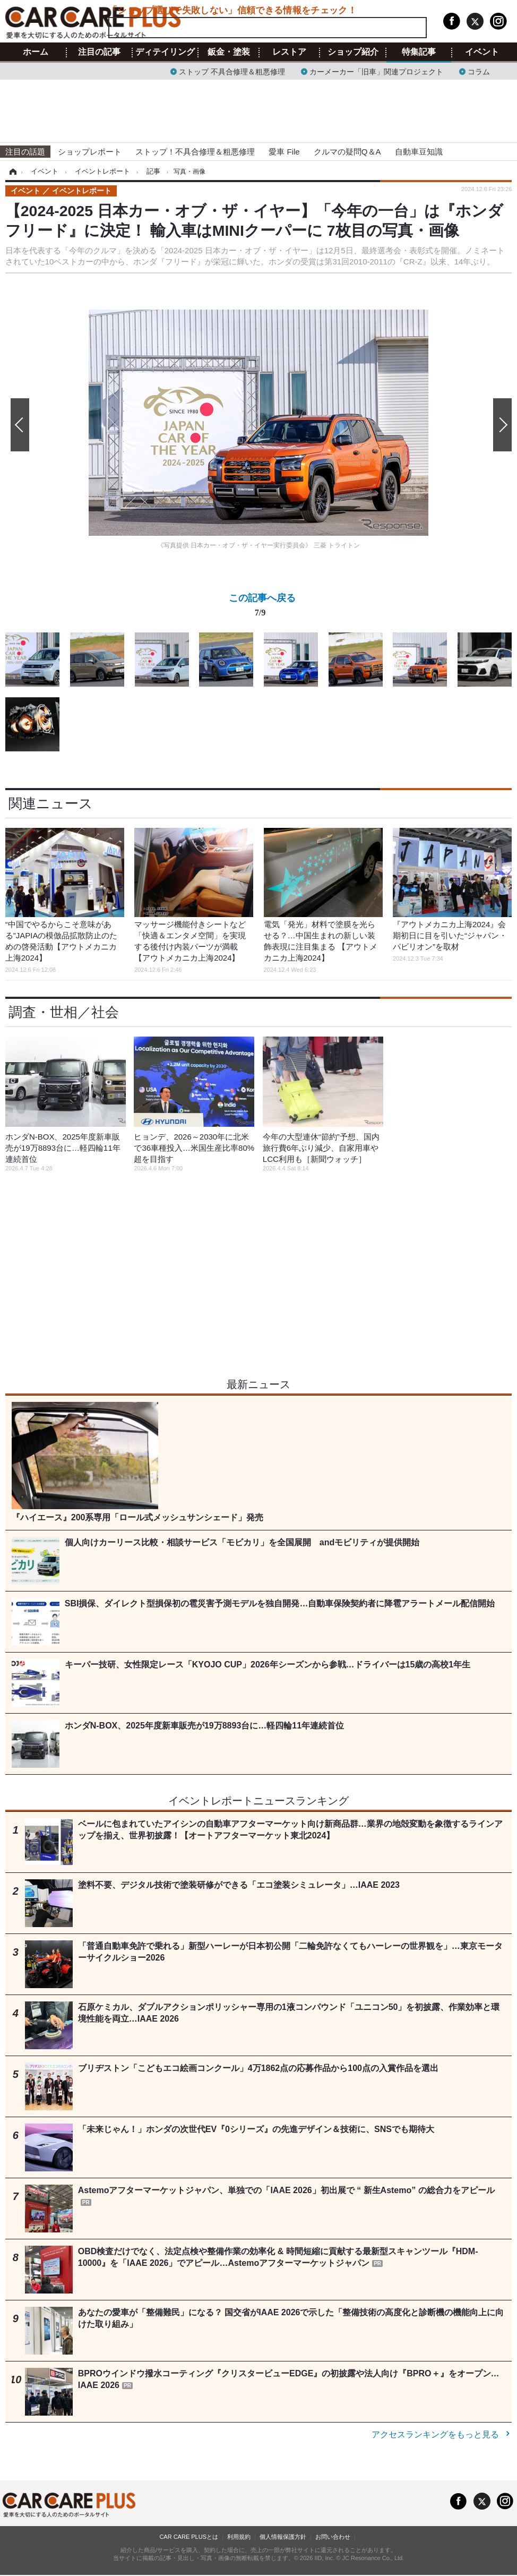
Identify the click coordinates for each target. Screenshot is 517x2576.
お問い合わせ (332, 2537)
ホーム (35, 52)
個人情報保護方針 (283, 2537)
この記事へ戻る (262, 607)
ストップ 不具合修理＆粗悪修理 (232, 70)
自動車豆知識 (419, 151)
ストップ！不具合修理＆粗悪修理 (195, 151)
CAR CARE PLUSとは (188, 2537)
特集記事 (419, 52)
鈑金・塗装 (229, 52)
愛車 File (284, 151)
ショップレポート (90, 151)
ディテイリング (165, 52)
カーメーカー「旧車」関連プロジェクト (376, 70)
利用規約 (239, 2537)
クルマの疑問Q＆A (347, 151)
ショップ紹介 (353, 52)
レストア (289, 52)
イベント (482, 52)
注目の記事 (99, 52)
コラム (479, 70)
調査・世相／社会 (63, 1012)
